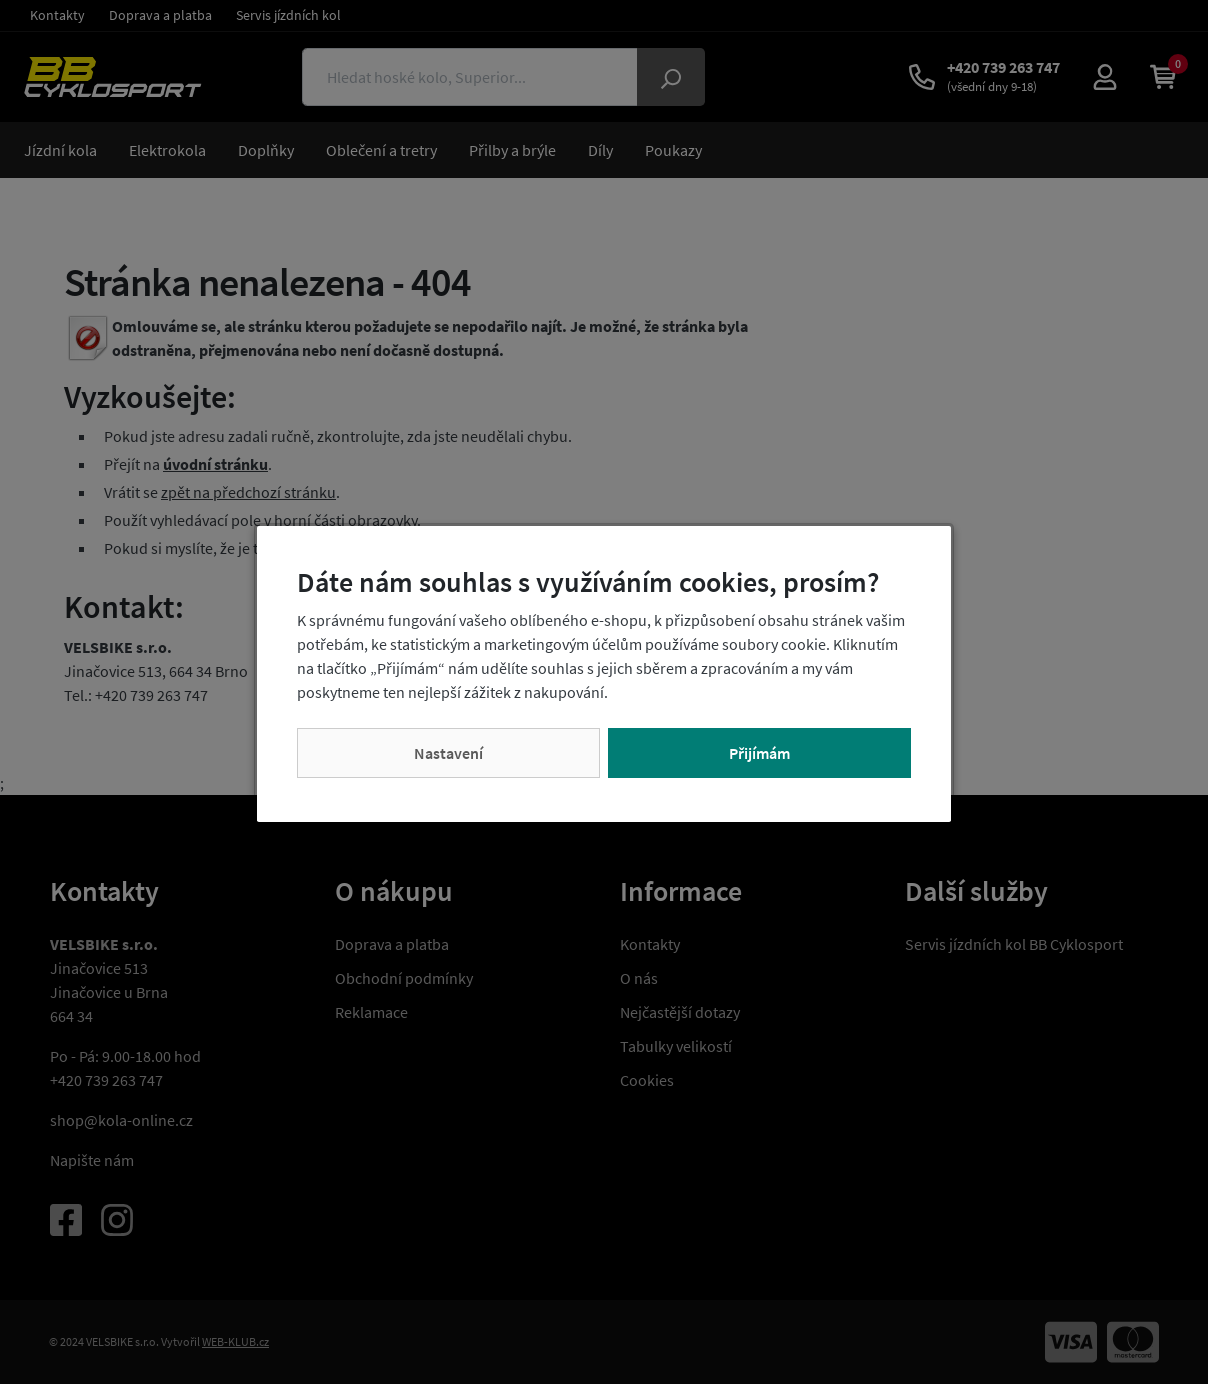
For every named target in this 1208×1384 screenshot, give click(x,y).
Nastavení (448, 753)
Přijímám (759, 753)
